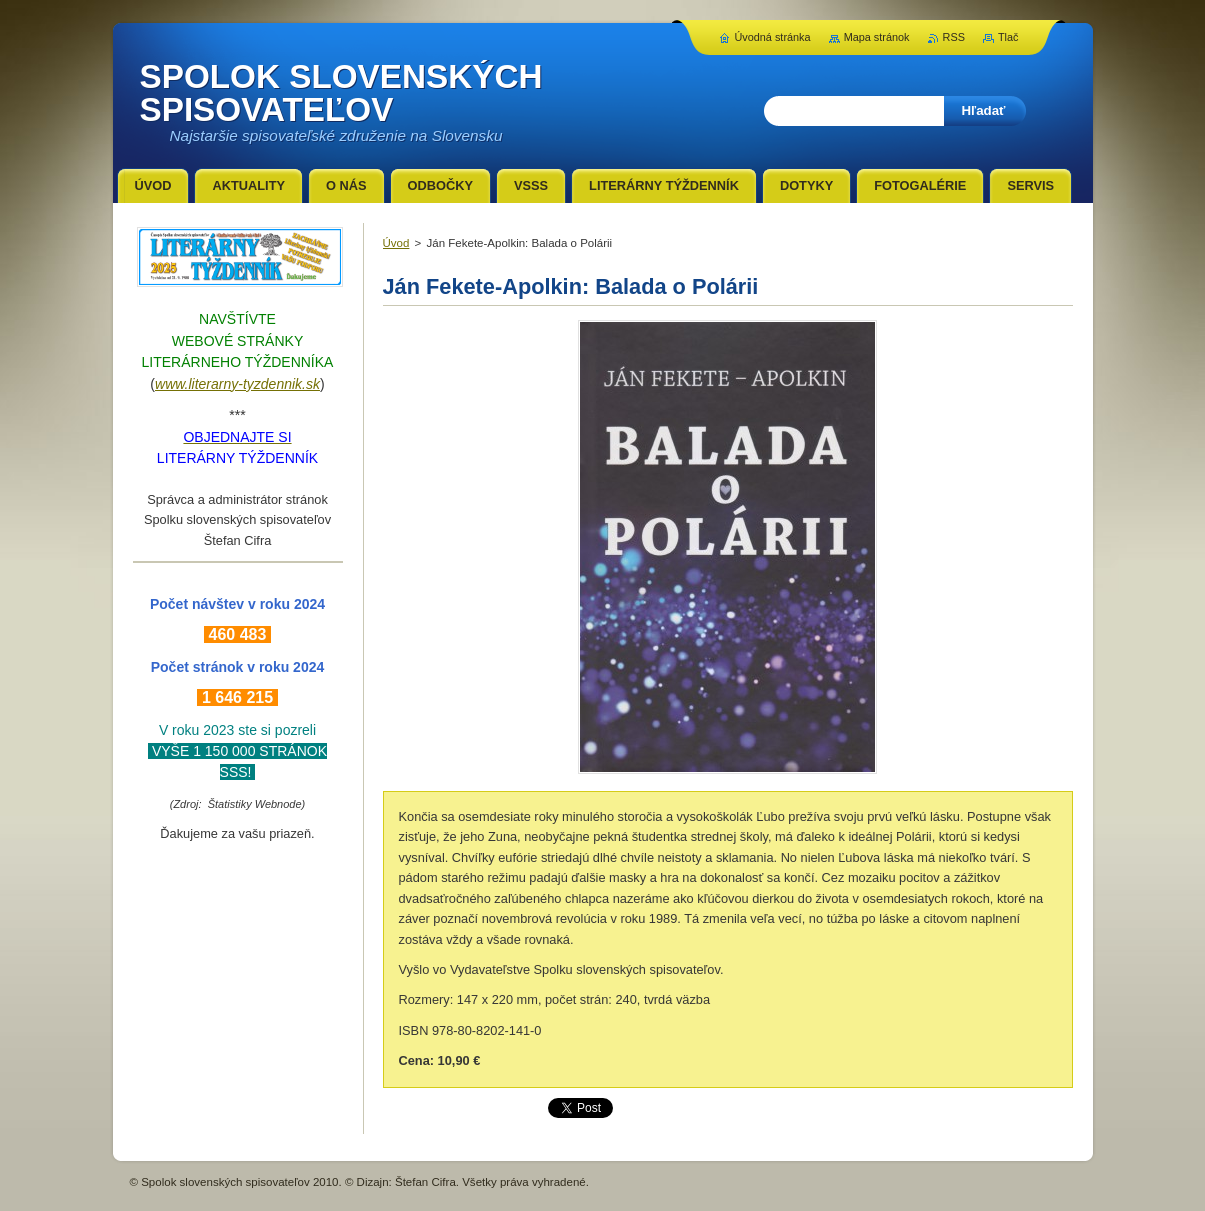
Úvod (396, 243)
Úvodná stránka (772, 37)
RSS (954, 37)
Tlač (1008, 37)
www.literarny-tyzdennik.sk (237, 384)
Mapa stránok (877, 37)
